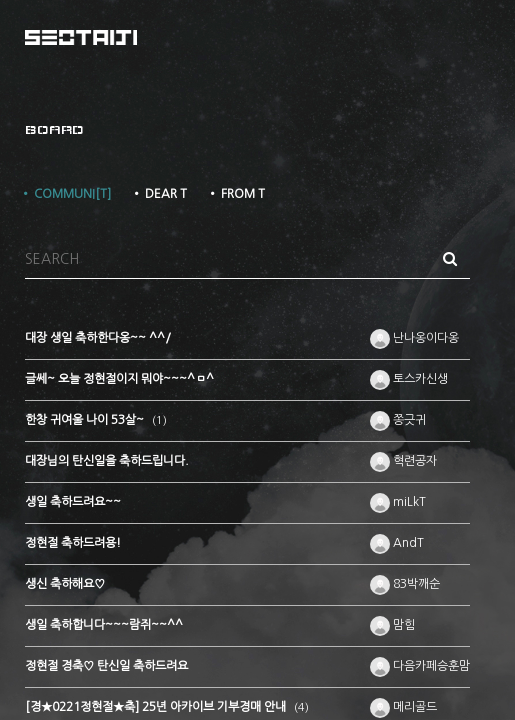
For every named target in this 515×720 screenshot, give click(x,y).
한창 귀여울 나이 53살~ (86, 420)
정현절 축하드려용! (73, 543)
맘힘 (392, 625)
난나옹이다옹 (414, 338)
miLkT (398, 502)
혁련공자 (403, 461)
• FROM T (236, 194)
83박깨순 (405, 584)
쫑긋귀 (398, 420)
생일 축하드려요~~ (73, 502)
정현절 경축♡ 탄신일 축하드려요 (106, 666)
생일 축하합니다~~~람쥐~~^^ (104, 625)
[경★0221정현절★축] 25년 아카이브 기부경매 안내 (157, 707)
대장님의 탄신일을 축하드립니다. (107, 461)
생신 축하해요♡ (65, 584)
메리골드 (403, 707)
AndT (397, 543)
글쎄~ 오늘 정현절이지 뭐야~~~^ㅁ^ (119, 379)
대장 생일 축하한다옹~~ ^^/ (98, 338)
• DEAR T (159, 194)
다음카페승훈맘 (420, 666)
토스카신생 (409, 379)
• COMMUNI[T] (65, 194)
